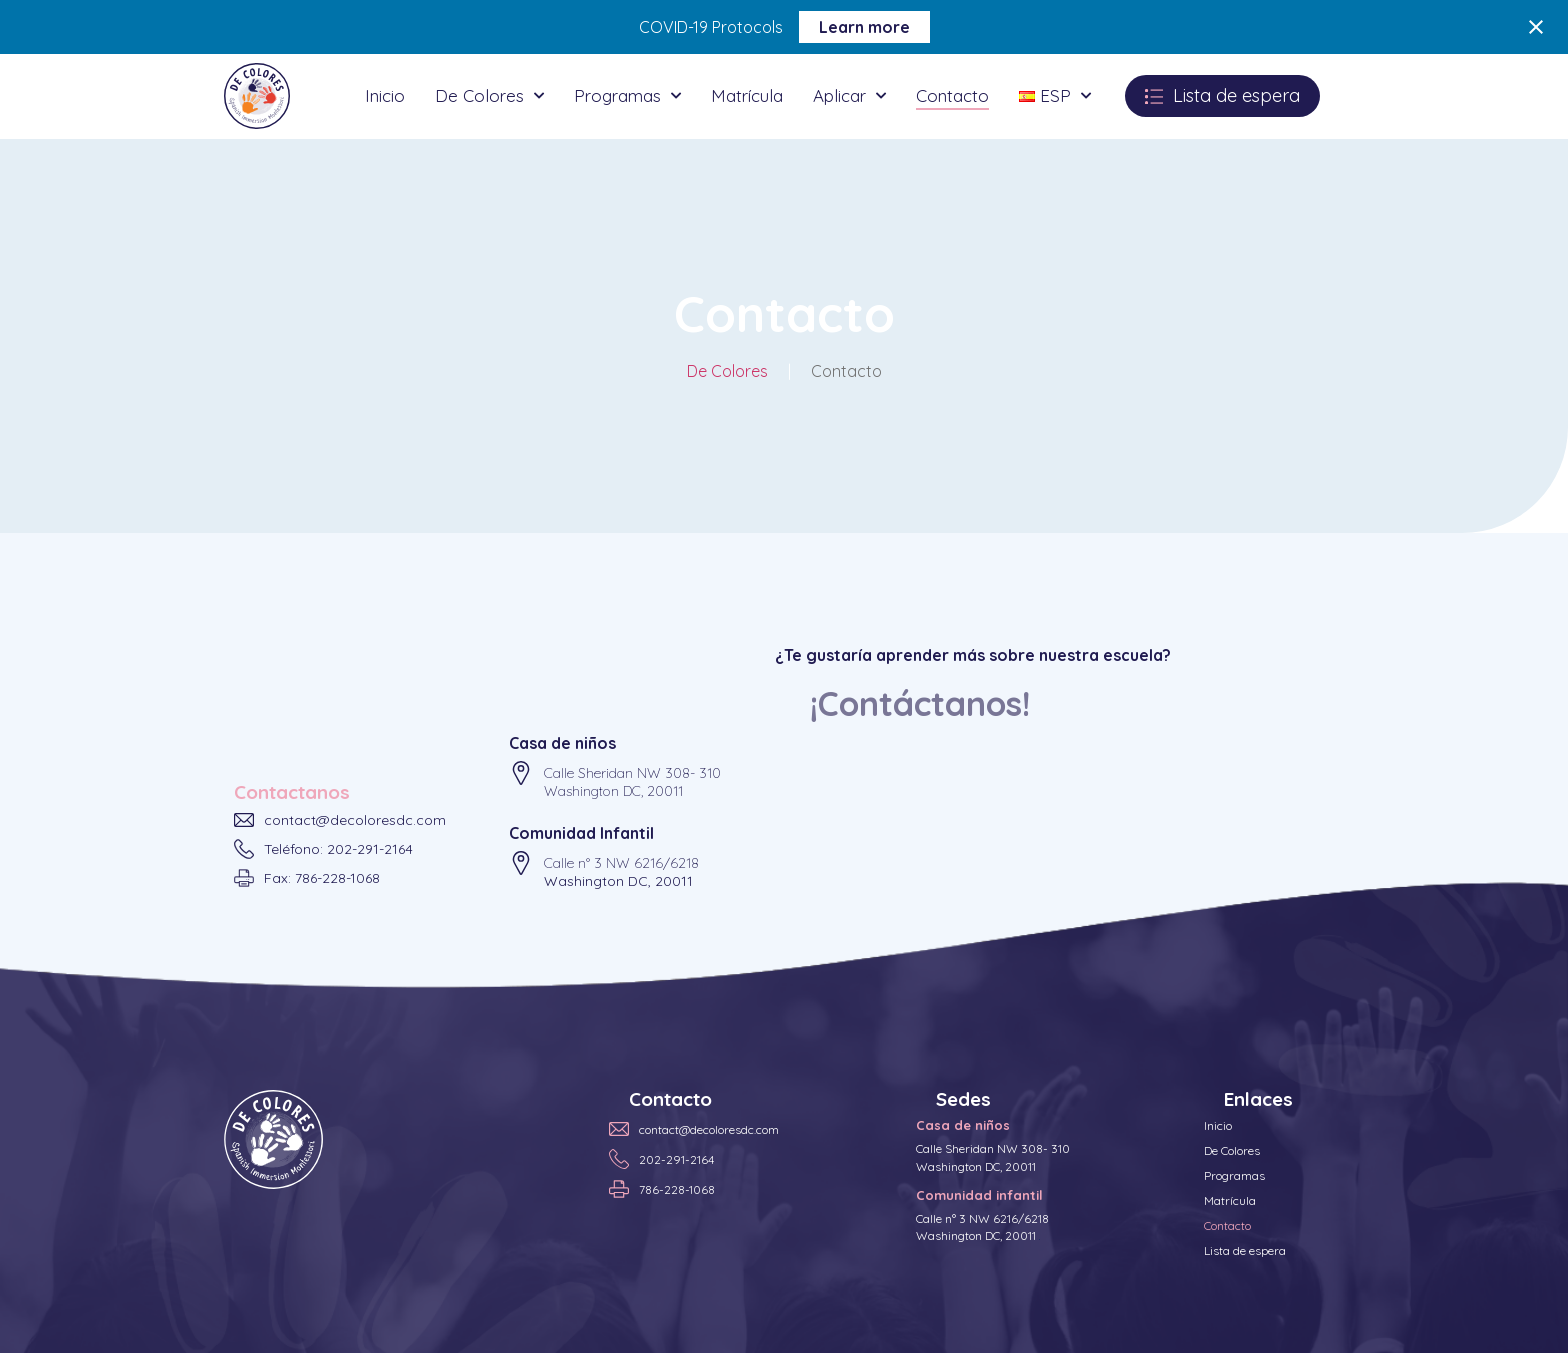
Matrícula (747, 95)
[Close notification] (1536, 27)
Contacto (952, 95)
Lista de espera (1245, 1250)
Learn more (864, 27)
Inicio (385, 95)
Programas (627, 96)
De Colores (489, 96)
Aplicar (849, 96)
